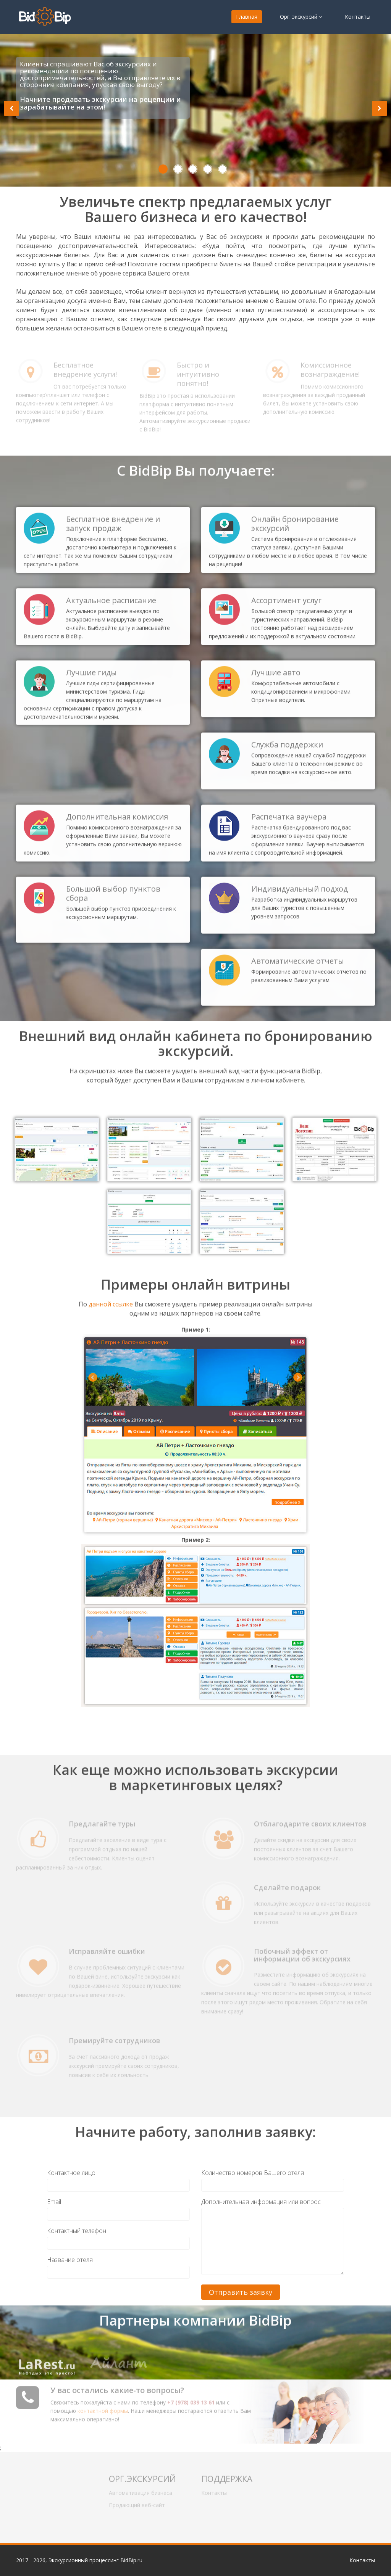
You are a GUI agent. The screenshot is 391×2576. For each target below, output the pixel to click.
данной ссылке (111, 1297)
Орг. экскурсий (301, 16)
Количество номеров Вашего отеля (252, 2172)
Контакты (357, 16)
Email (54, 2201)
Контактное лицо (71, 2172)
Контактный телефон (76, 2230)
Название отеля (70, 2259)
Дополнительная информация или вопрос (261, 2201)
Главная (246, 16)
